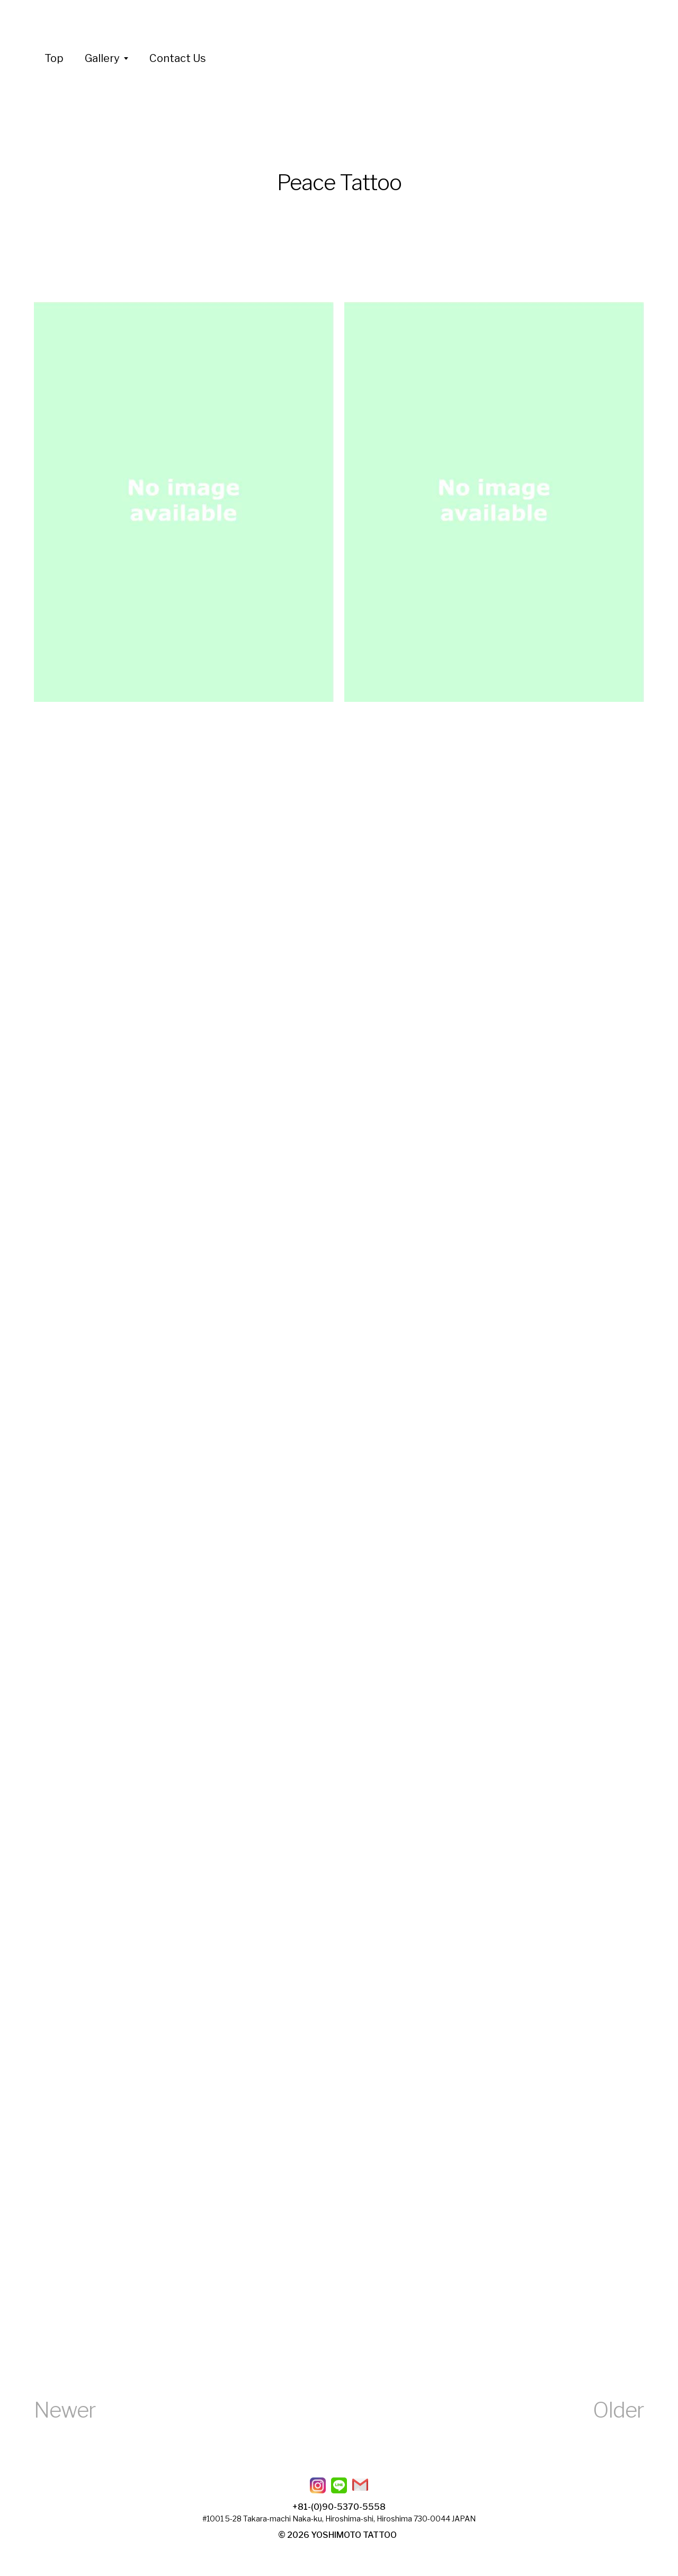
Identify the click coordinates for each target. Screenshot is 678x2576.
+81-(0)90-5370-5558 (339, 2507)
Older (618, 2410)
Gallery (102, 58)
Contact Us (177, 58)
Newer (65, 2410)
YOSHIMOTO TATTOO (354, 2535)
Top (54, 58)
